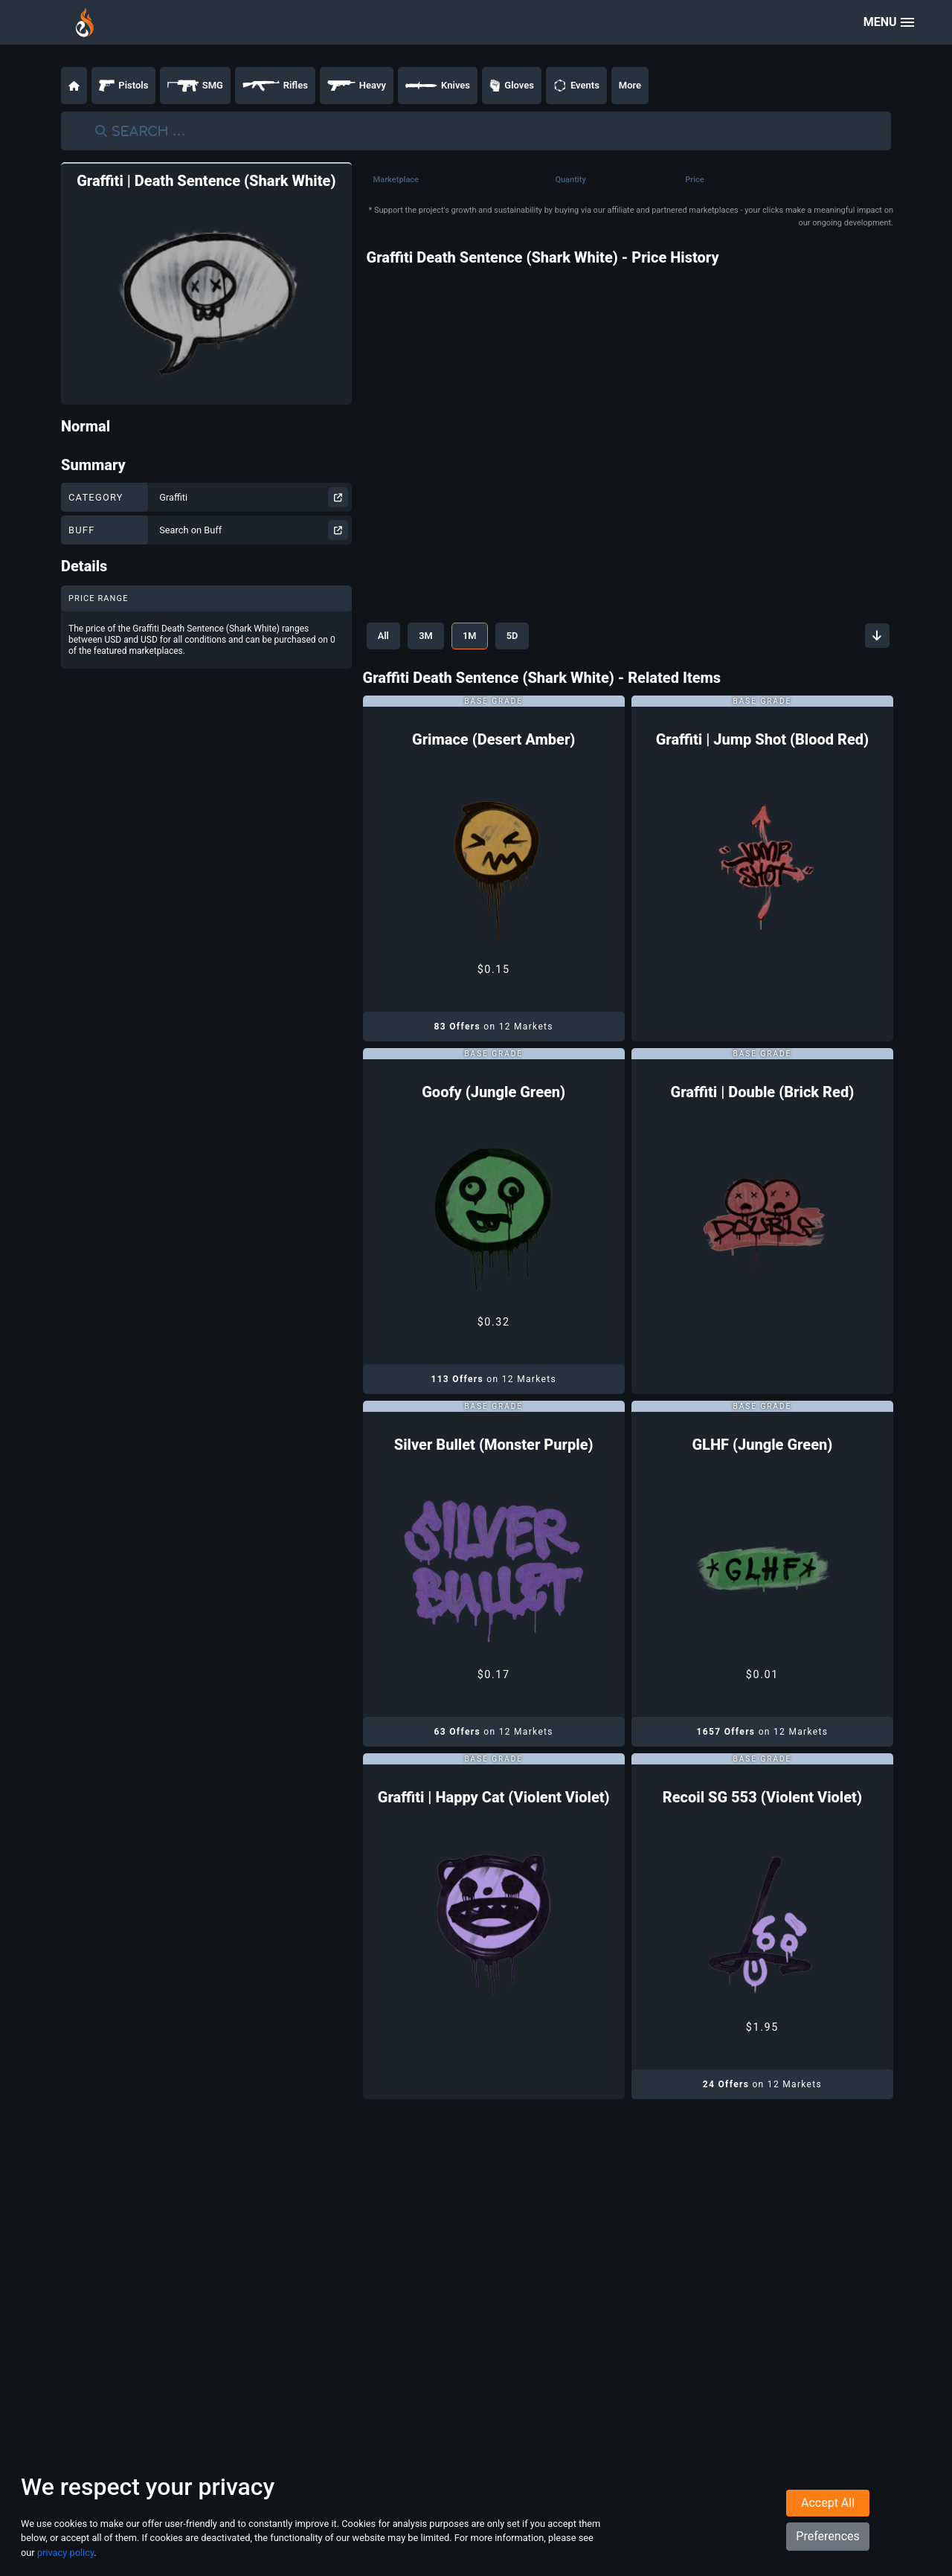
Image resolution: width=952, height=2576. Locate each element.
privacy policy (65, 2552)
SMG (195, 85)
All (384, 635)
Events (576, 85)
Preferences (827, 2536)
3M (428, 635)
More (630, 85)
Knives (437, 85)
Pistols (123, 85)
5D (518, 635)
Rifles (275, 85)
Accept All (828, 2503)
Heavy (356, 85)
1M (473, 635)
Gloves (511, 85)
